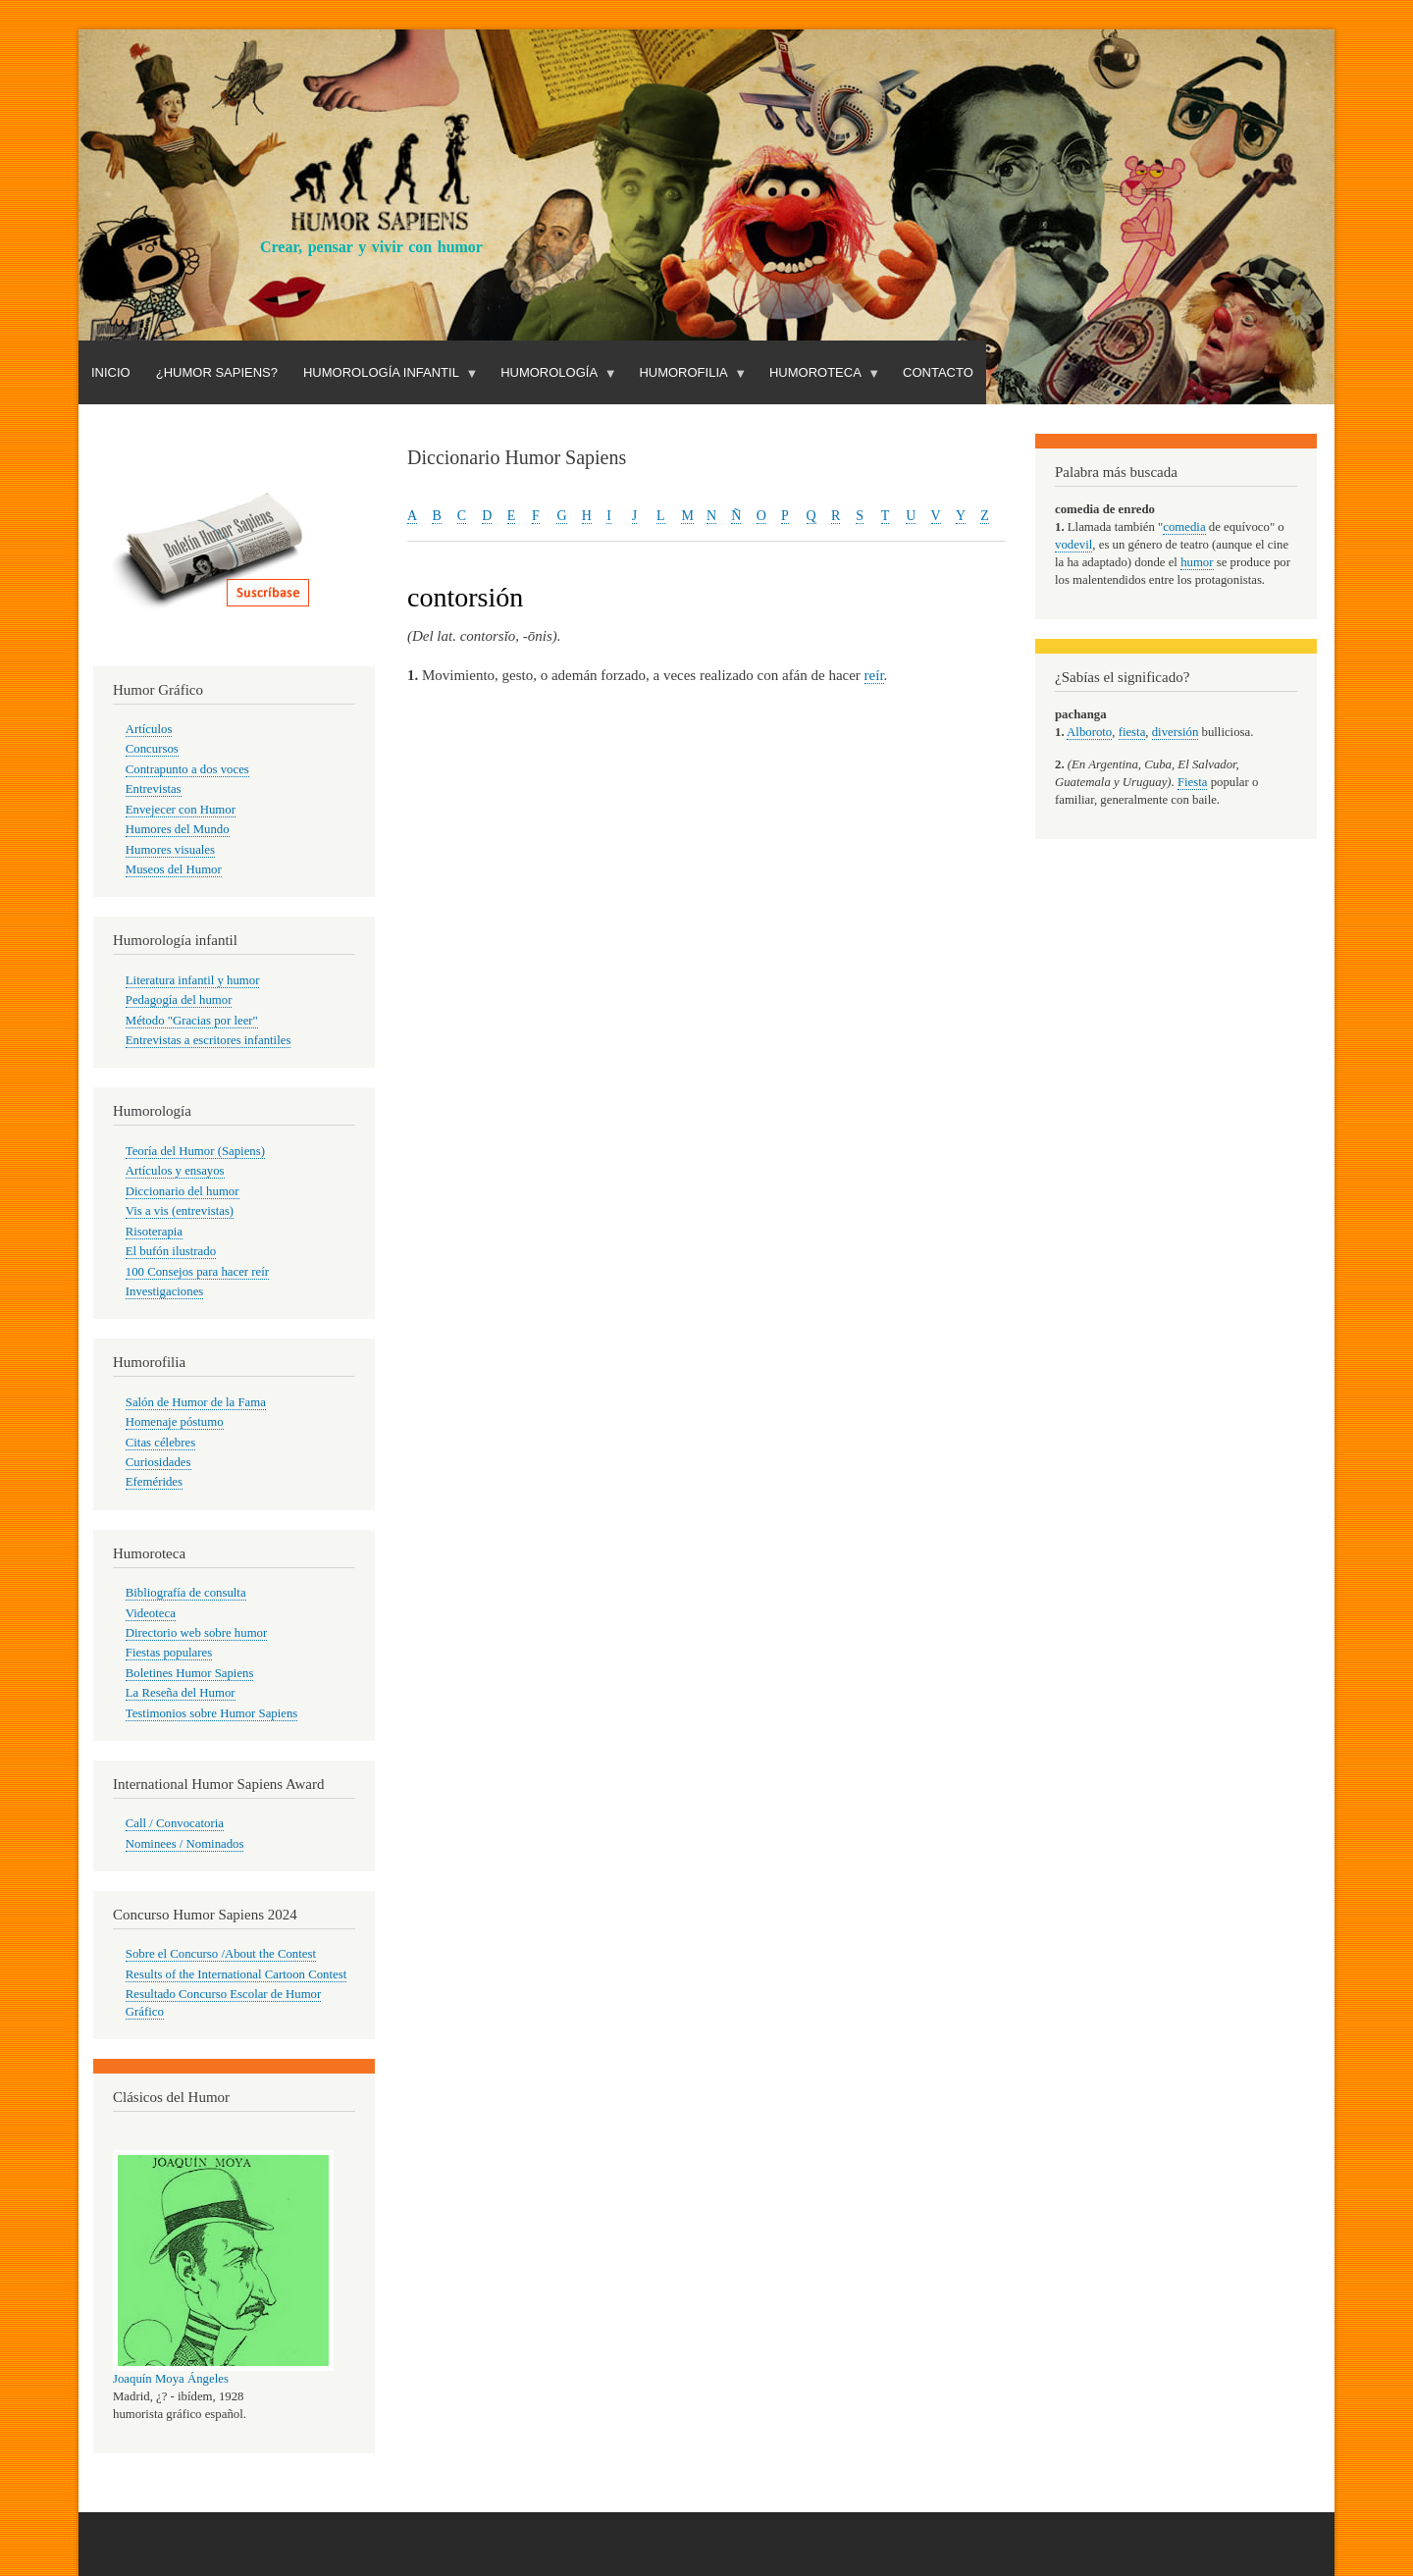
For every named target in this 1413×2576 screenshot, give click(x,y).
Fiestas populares (169, 1652)
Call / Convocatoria (175, 1823)
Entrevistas (154, 789)
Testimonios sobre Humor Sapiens (212, 1713)
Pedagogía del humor (179, 1000)
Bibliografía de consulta (186, 1593)
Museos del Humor (174, 869)
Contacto (938, 372)
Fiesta (1193, 782)
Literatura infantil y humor (193, 980)
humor (1196, 562)
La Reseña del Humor (181, 1693)
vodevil (1073, 545)
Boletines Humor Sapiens (190, 1673)
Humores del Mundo (178, 829)
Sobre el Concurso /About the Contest (221, 1954)
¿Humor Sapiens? (217, 372)
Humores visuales (170, 850)
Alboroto (1089, 732)
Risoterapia (154, 1231)
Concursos (152, 749)
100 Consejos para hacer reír (197, 1272)
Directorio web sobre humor (196, 1633)
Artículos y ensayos (175, 1171)
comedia (1184, 527)
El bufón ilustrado (171, 1251)
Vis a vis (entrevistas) (180, 1211)
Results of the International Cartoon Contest (236, 1974)
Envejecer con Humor (181, 809)
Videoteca (151, 1613)
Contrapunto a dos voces (187, 769)
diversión (1175, 732)
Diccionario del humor (182, 1191)
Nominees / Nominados (185, 1844)
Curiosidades (158, 1462)
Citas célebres (160, 1442)
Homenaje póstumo (175, 1422)
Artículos (149, 729)
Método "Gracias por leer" (192, 1020)
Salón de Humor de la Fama (196, 1402)
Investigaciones (165, 1291)
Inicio (111, 372)
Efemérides (154, 1482)
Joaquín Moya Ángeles (171, 2379)
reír (874, 675)
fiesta (1132, 732)
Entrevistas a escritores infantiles (208, 1040)
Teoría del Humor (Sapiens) (195, 1151)
